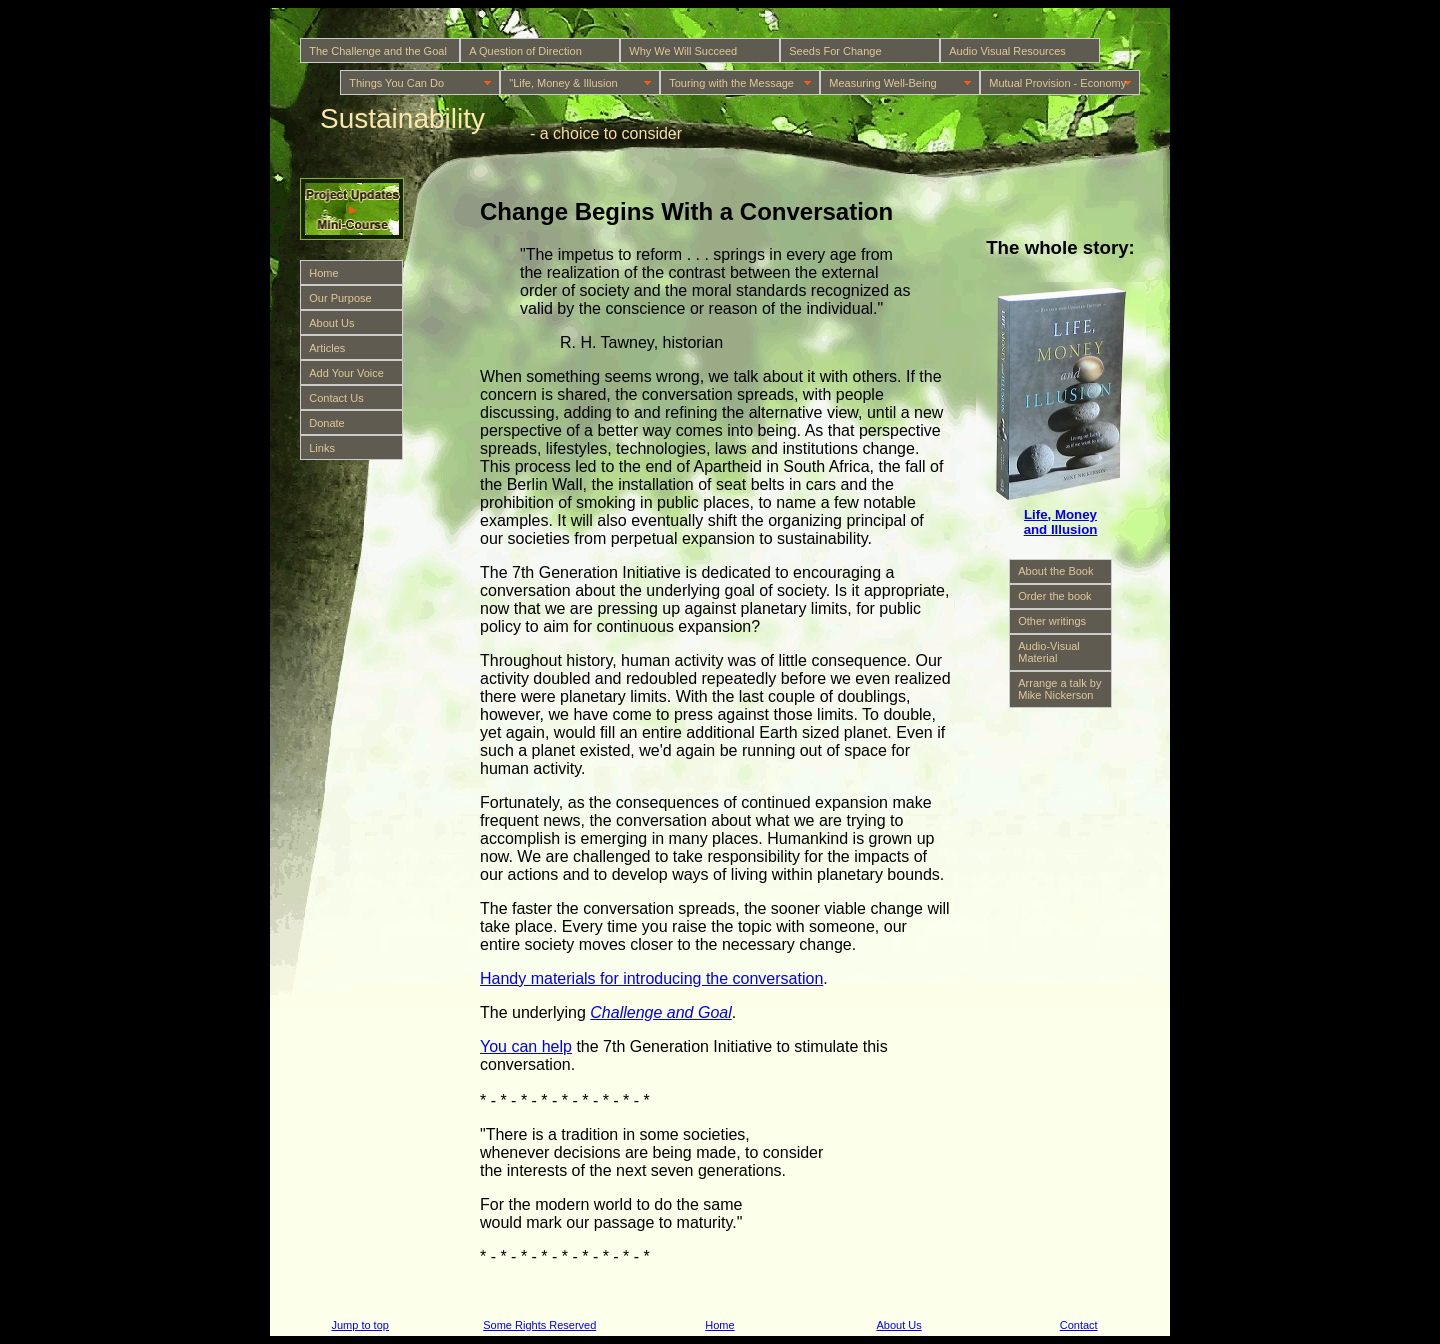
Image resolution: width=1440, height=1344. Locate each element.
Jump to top (359, 1325)
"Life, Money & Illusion (563, 83)
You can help (526, 1046)
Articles (327, 348)
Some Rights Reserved (539, 1325)
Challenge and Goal (660, 1012)
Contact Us (336, 398)
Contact (1079, 1325)
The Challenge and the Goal (378, 51)
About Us (331, 323)
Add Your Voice (346, 373)
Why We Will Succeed (683, 51)
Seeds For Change (835, 51)
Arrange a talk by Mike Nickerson (1059, 689)
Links (322, 448)
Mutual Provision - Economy (1057, 83)
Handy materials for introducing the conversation (651, 978)
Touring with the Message (731, 83)
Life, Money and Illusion (1061, 522)
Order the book (1054, 596)
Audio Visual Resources (1007, 51)
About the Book (1055, 571)
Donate (326, 423)
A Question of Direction (525, 51)
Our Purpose (340, 298)
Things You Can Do (396, 83)
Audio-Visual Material (1049, 652)
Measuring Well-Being (882, 83)
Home (323, 273)
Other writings (1052, 621)
